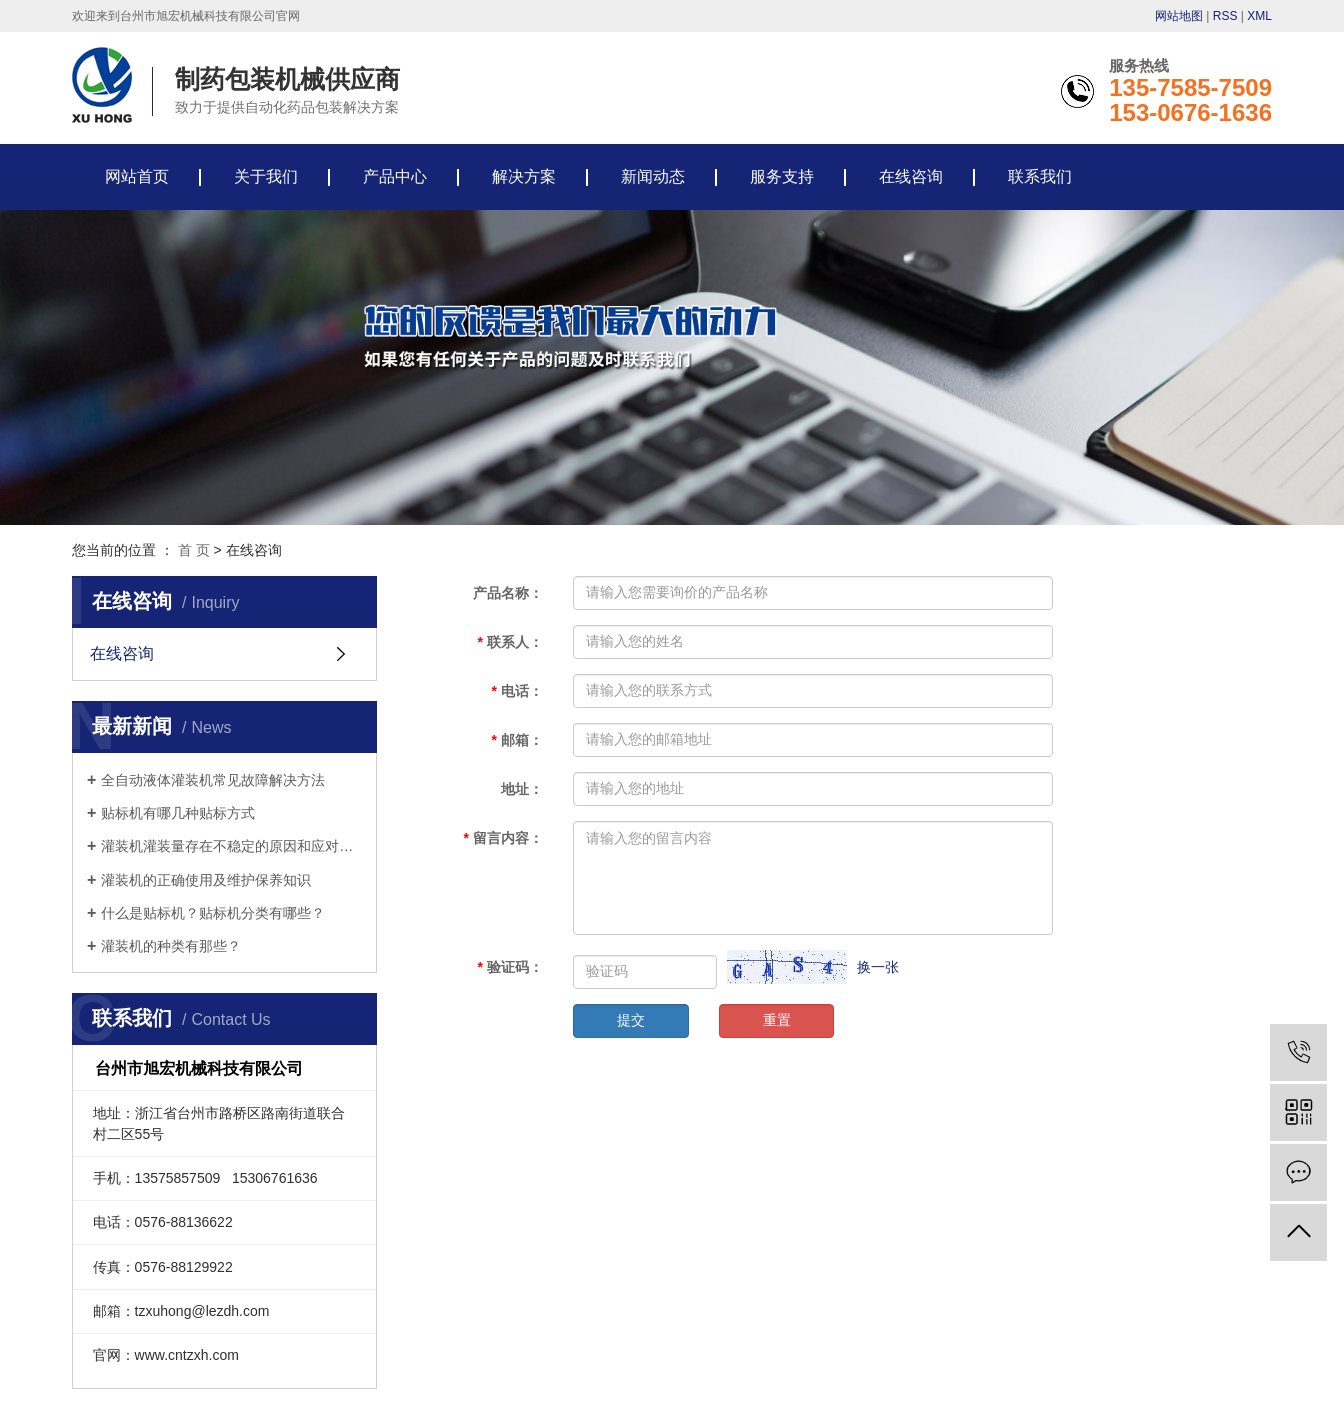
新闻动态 (653, 176)
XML (1259, 16)
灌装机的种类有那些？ (171, 946)
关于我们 (266, 176)
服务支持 (782, 176)
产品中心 (395, 176)
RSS (1225, 16)
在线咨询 (911, 176)
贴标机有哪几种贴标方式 (178, 813)
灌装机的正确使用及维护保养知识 (206, 880)
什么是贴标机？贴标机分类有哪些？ (213, 913)
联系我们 (1040, 176)
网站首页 (137, 176)
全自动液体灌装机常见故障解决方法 (213, 780)
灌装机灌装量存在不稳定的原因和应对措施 (231, 846)
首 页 (194, 550)
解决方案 (524, 176)
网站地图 (1179, 16)
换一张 (878, 967)
